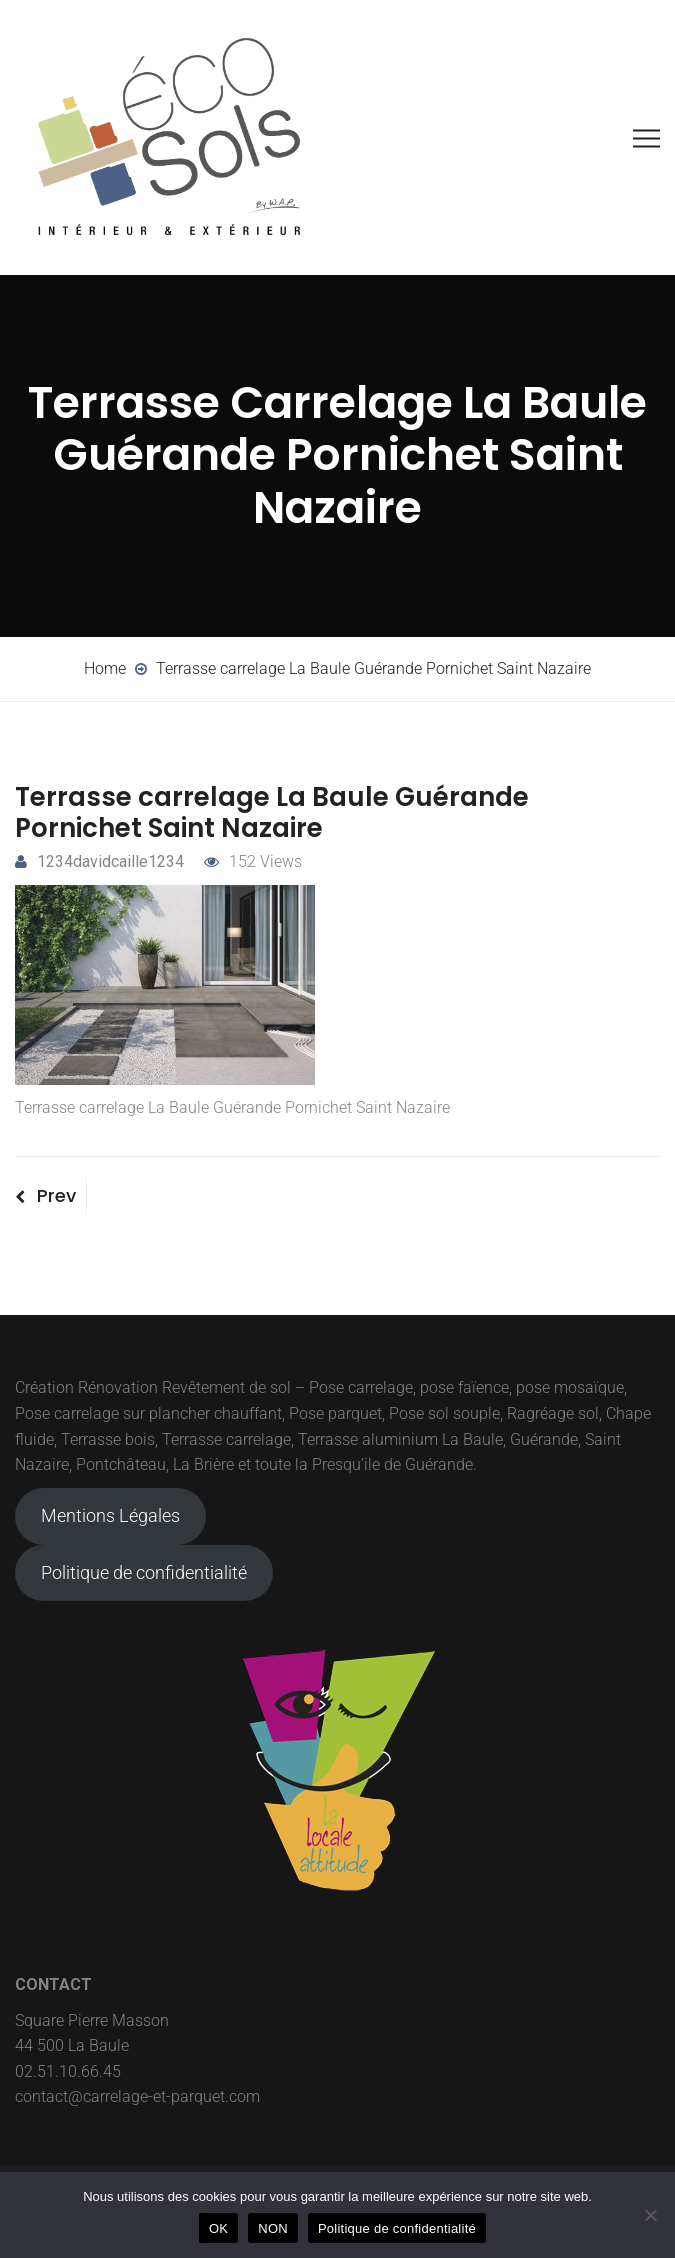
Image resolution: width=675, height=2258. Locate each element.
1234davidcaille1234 (99, 861)
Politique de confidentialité (144, 1572)
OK (218, 2228)
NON (273, 2228)
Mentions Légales (110, 1515)
